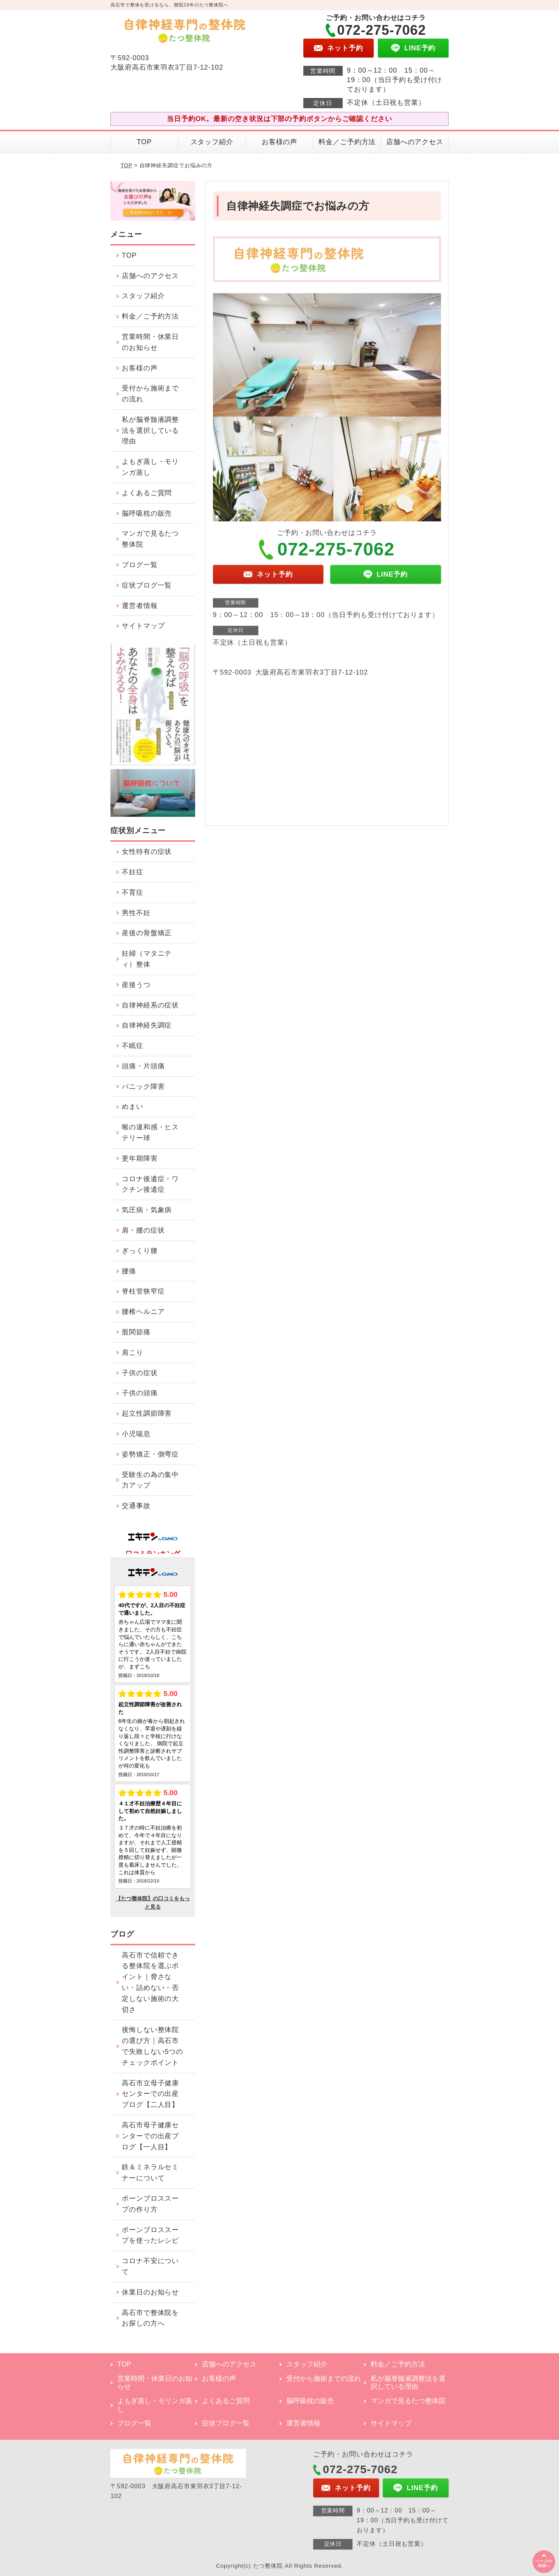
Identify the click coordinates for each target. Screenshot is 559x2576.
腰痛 (129, 1271)
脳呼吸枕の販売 (147, 513)
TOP (144, 142)
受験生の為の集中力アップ (150, 1480)
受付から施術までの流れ (150, 393)
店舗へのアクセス (414, 142)
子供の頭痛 (140, 1393)
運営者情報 (140, 605)
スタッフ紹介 (212, 142)
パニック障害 (143, 1086)
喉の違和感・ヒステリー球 (150, 1132)
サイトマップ (143, 626)
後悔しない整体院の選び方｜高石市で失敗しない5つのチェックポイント (152, 2046)
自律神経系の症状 (150, 1005)
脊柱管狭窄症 (143, 1291)
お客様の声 (280, 142)
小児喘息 (136, 1434)
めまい (132, 1106)
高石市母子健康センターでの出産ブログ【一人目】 (150, 2136)
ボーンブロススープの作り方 (150, 2204)
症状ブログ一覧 (147, 585)
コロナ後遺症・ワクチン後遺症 (150, 1184)
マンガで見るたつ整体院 (150, 539)
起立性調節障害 (147, 1413)
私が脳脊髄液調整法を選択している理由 (150, 430)
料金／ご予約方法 (347, 142)
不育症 (132, 892)
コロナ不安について (150, 2266)
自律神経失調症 (147, 1025)
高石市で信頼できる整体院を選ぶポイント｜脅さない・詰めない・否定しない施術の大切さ (150, 1982)
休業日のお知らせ (150, 2292)
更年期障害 (140, 1158)
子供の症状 (140, 1373)
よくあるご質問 (147, 493)
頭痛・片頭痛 (143, 1066)
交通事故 (136, 1506)
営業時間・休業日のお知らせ (150, 342)
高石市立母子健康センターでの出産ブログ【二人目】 (150, 2094)
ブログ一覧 (140, 565)
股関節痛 (136, 1332)
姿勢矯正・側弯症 (150, 1454)
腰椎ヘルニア (143, 1311)
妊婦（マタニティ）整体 (147, 959)
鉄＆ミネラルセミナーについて (150, 2172)
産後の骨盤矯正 (147, 933)
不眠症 (132, 1045)
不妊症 (132, 872)
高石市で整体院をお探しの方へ (150, 2318)
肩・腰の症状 (143, 1230)
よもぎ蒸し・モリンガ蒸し (150, 467)
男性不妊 (136, 913)
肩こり (132, 1352)
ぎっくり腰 (140, 1251)
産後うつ (136, 985)
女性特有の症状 (147, 851)
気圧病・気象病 (147, 1210)
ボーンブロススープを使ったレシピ (150, 2235)
